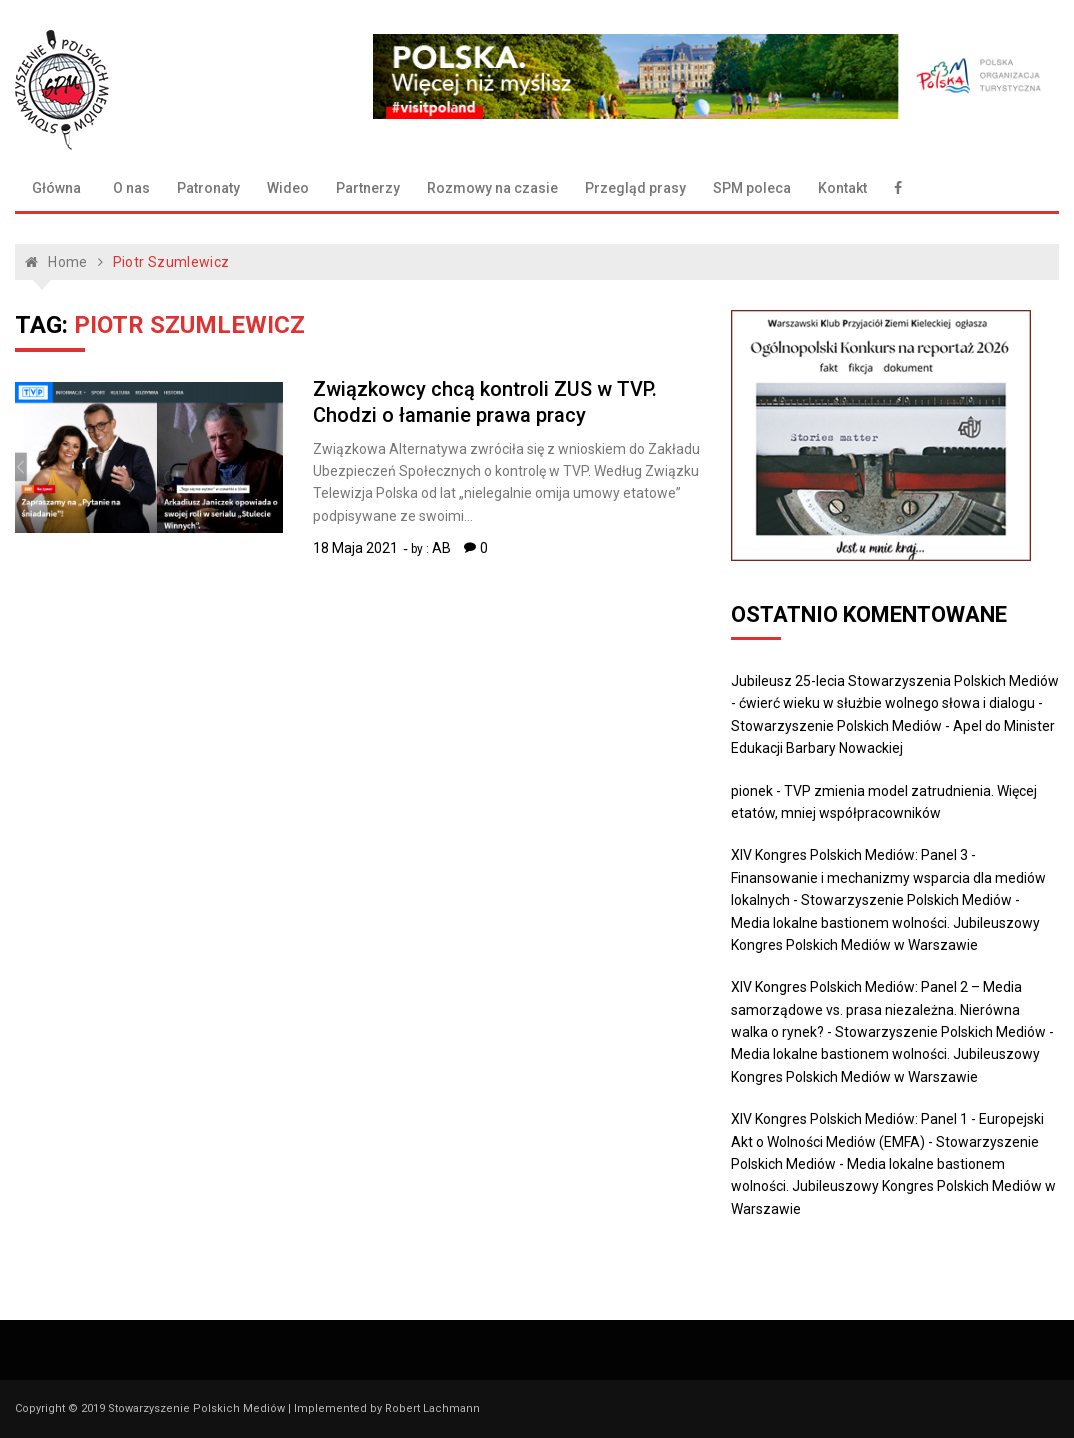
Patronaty (208, 188)
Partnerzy (368, 188)
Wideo (288, 188)
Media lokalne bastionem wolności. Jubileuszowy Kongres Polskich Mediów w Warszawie (893, 1186)
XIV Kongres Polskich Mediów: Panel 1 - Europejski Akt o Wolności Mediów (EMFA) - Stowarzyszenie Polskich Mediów (887, 1141)
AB (441, 548)
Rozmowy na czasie (492, 188)
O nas (131, 188)
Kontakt (842, 188)
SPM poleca (752, 188)
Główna (56, 188)
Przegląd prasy (635, 188)
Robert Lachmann (432, 1408)
